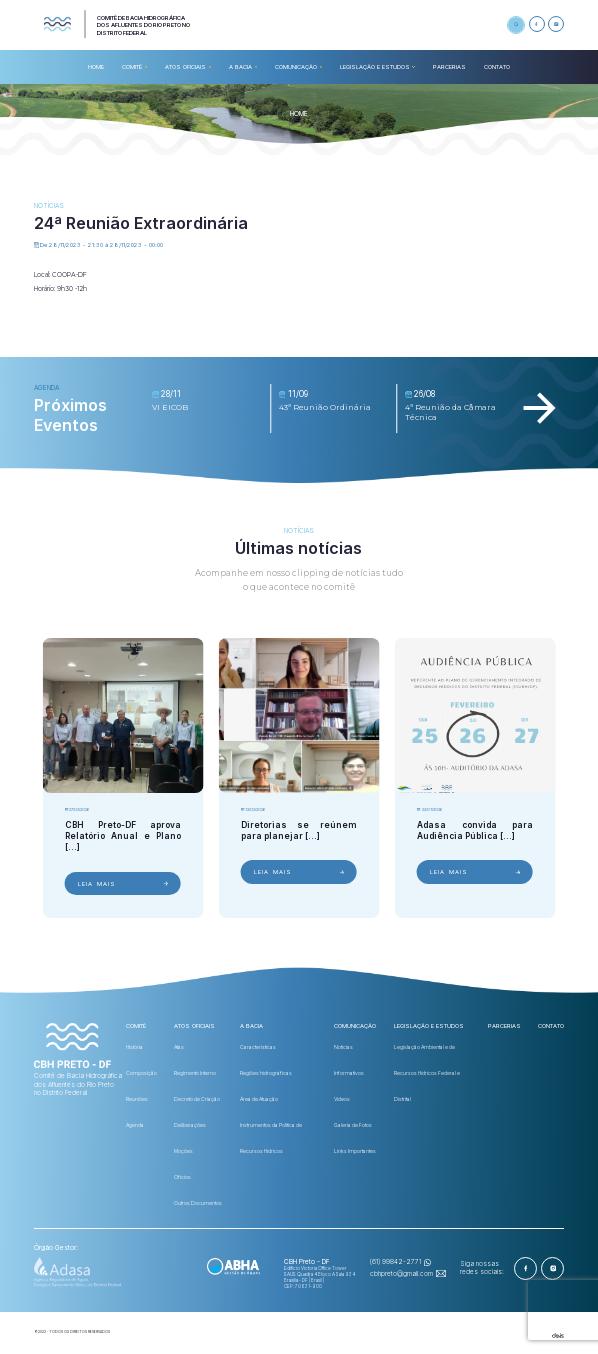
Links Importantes (355, 1151)
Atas (179, 1047)
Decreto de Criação (197, 1099)
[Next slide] (539, 408)
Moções (183, 1151)
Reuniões (137, 1099)
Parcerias (449, 66)
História (134, 1047)
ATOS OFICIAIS (185, 66)
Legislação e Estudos (375, 66)
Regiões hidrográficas (266, 1073)
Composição (141, 1073)
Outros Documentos (198, 1203)
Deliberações (190, 1125)
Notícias (343, 1047)
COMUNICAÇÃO (296, 66)
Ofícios (182, 1177)
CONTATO (497, 66)
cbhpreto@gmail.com (401, 1274)
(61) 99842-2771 (395, 1262)
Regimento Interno (195, 1073)
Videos (342, 1099)
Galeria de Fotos (353, 1125)
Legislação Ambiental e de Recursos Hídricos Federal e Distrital (427, 1073)
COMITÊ (132, 66)
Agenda (135, 1125)
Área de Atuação (259, 1099)
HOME (96, 66)
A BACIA (240, 66)
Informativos (349, 1073)
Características (258, 1047)
